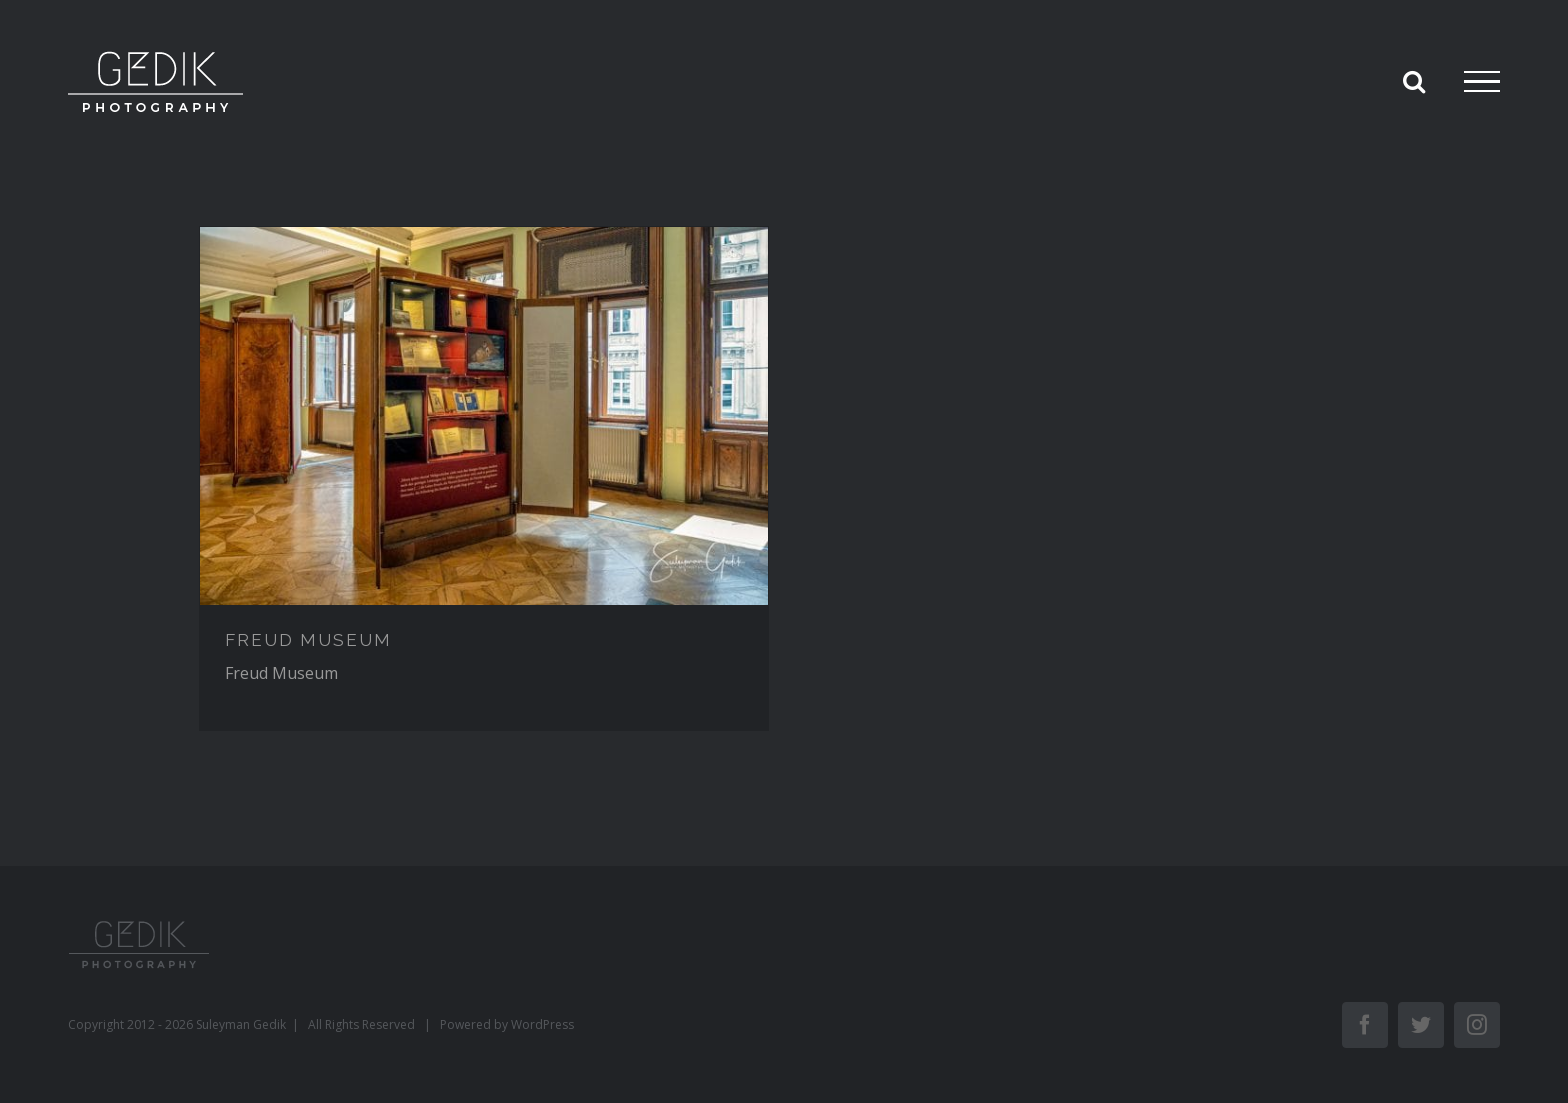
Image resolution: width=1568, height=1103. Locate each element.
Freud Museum (281, 673)
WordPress (542, 1024)
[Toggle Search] (1414, 81)
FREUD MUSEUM (308, 640)
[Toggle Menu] (1482, 82)
